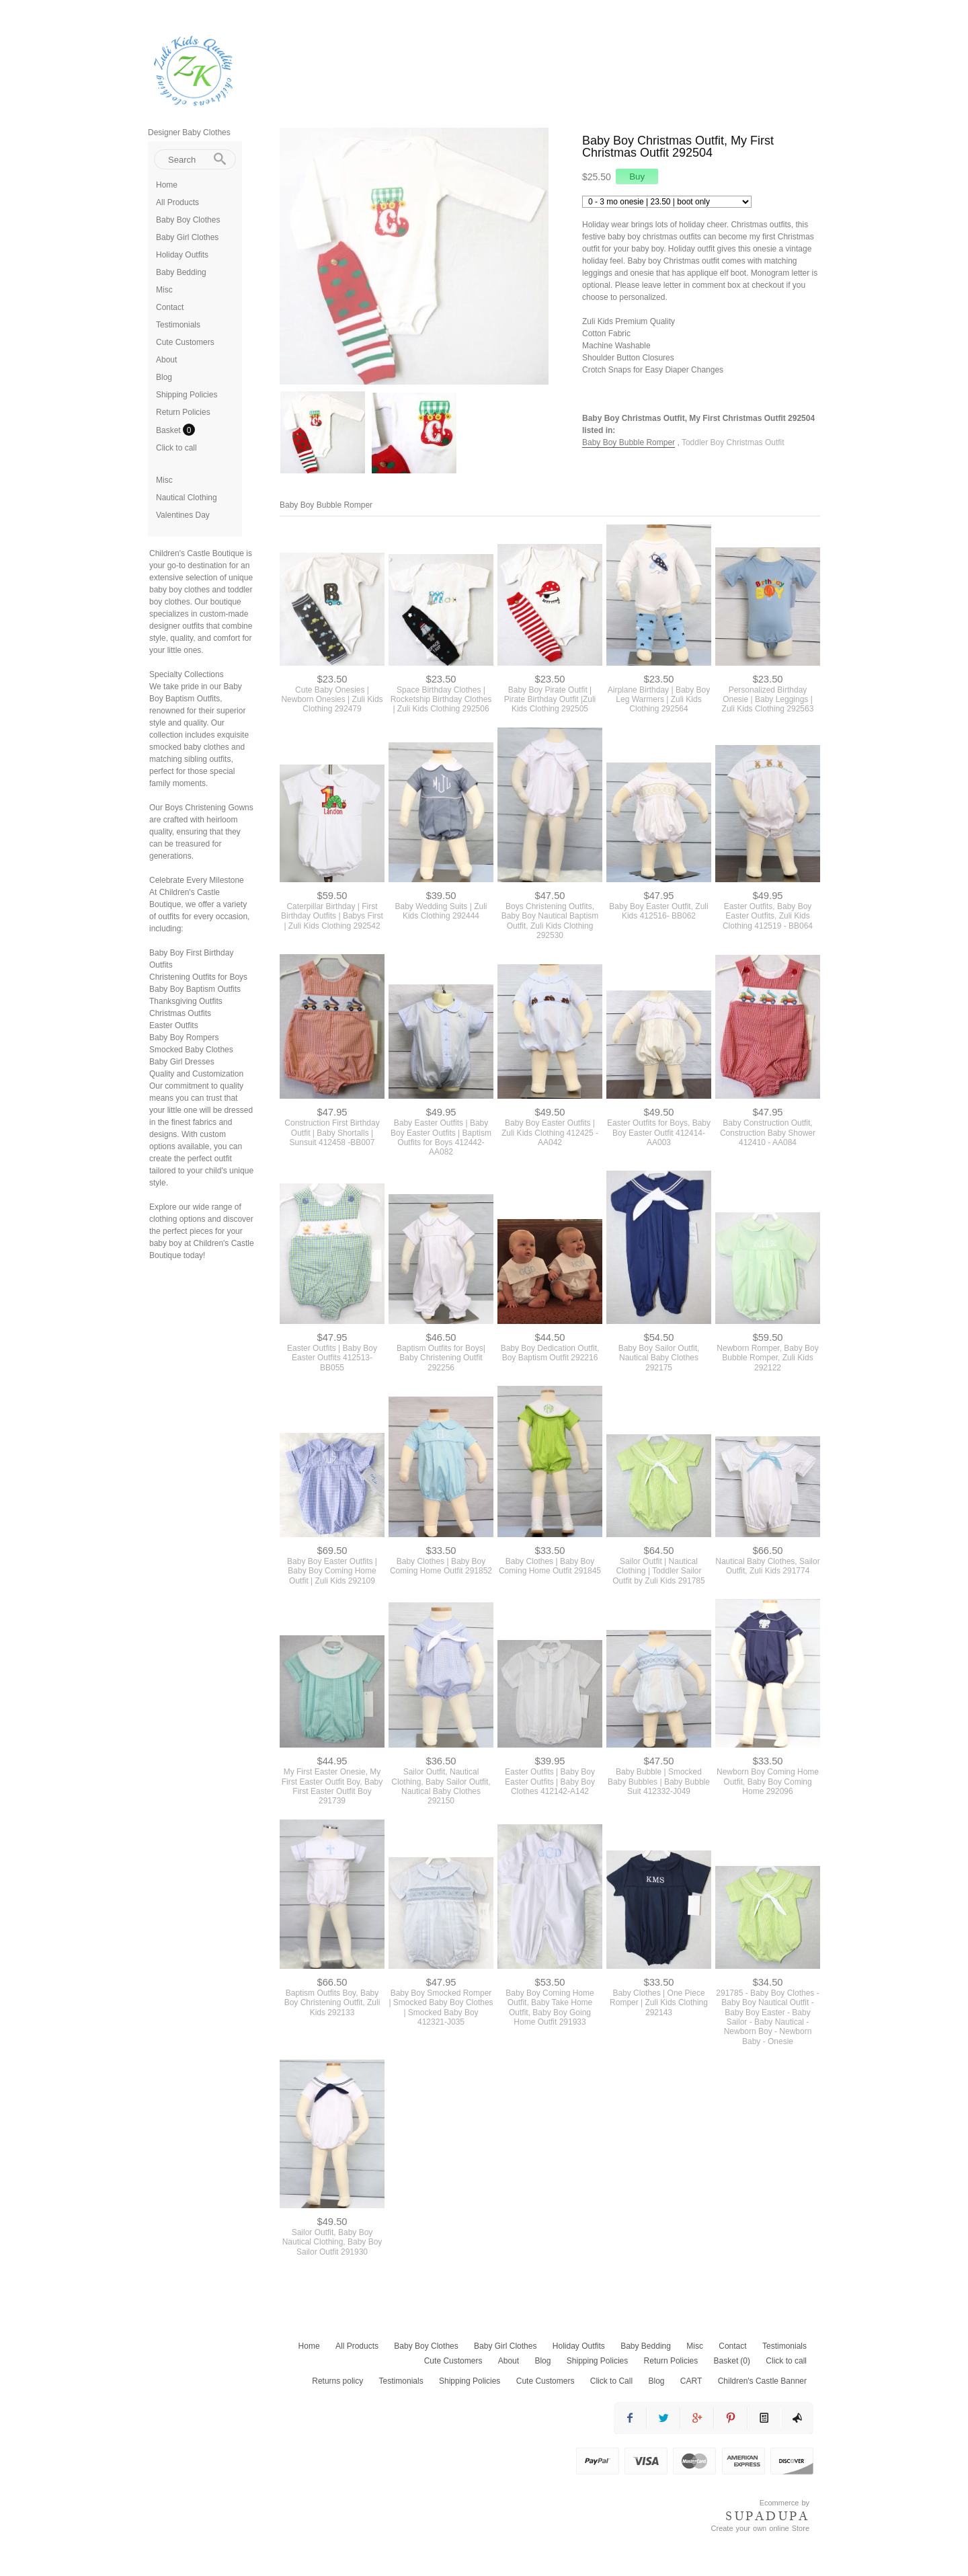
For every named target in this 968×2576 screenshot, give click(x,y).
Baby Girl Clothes (187, 237)
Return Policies (183, 412)
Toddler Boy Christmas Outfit (733, 442)
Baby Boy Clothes (188, 220)
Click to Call (611, 2378)
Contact (170, 307)
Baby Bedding (181, 272)
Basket (169, 430)
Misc (164, 290)
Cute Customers (185, 342)
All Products (177, 202)
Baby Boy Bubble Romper (628, 442)
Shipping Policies (186, 394)
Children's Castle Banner (762, 2378)
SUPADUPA (767, 2513)
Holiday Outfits (182, 255)
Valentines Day (183, 515)
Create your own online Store (760, 2526)
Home (166, 185)
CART (691, 2378)
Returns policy (337, 2378)
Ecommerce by (784, 2500)
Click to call (176, 448)
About (166, 359)
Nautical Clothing (186, 497)
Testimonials (178, 324)
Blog (164, 377)
